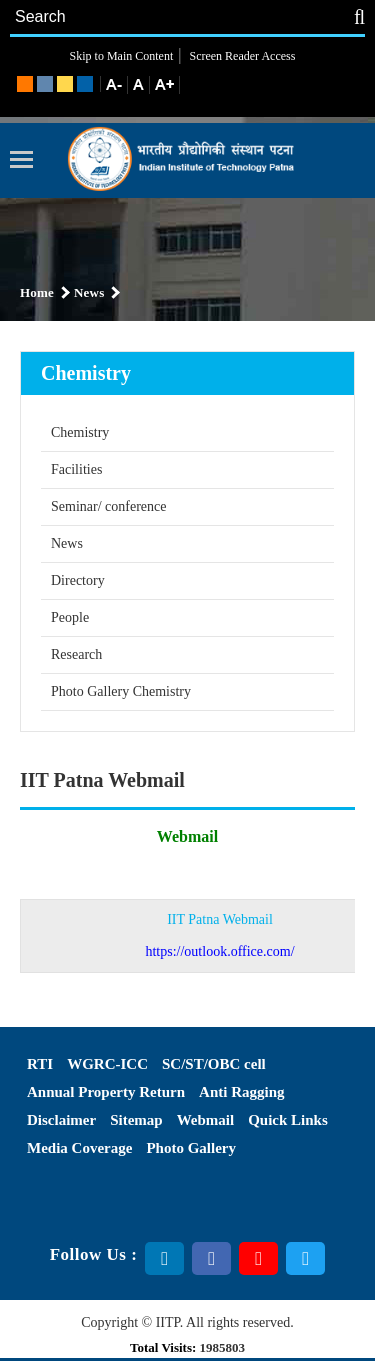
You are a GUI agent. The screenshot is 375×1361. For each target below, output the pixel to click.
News (67, 543)
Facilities (76, 469)
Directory (78, 580)
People (70, 617)
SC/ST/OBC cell (214, 1064)
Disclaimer (61, 1120)
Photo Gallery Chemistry (121, 691)
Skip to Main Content (122, 56)
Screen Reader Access (240, 56)
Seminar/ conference (108, 506)
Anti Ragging (241, 1092)
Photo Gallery (191, 1148)
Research (76, 654)
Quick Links (288, 1120)
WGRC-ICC (107, 1064)
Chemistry (80, 432)
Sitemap (136, 1120)
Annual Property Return (106, 1092)
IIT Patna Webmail (219, 935)
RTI (40, 1064)
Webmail (206, 1120)
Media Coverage (79, 1148)
